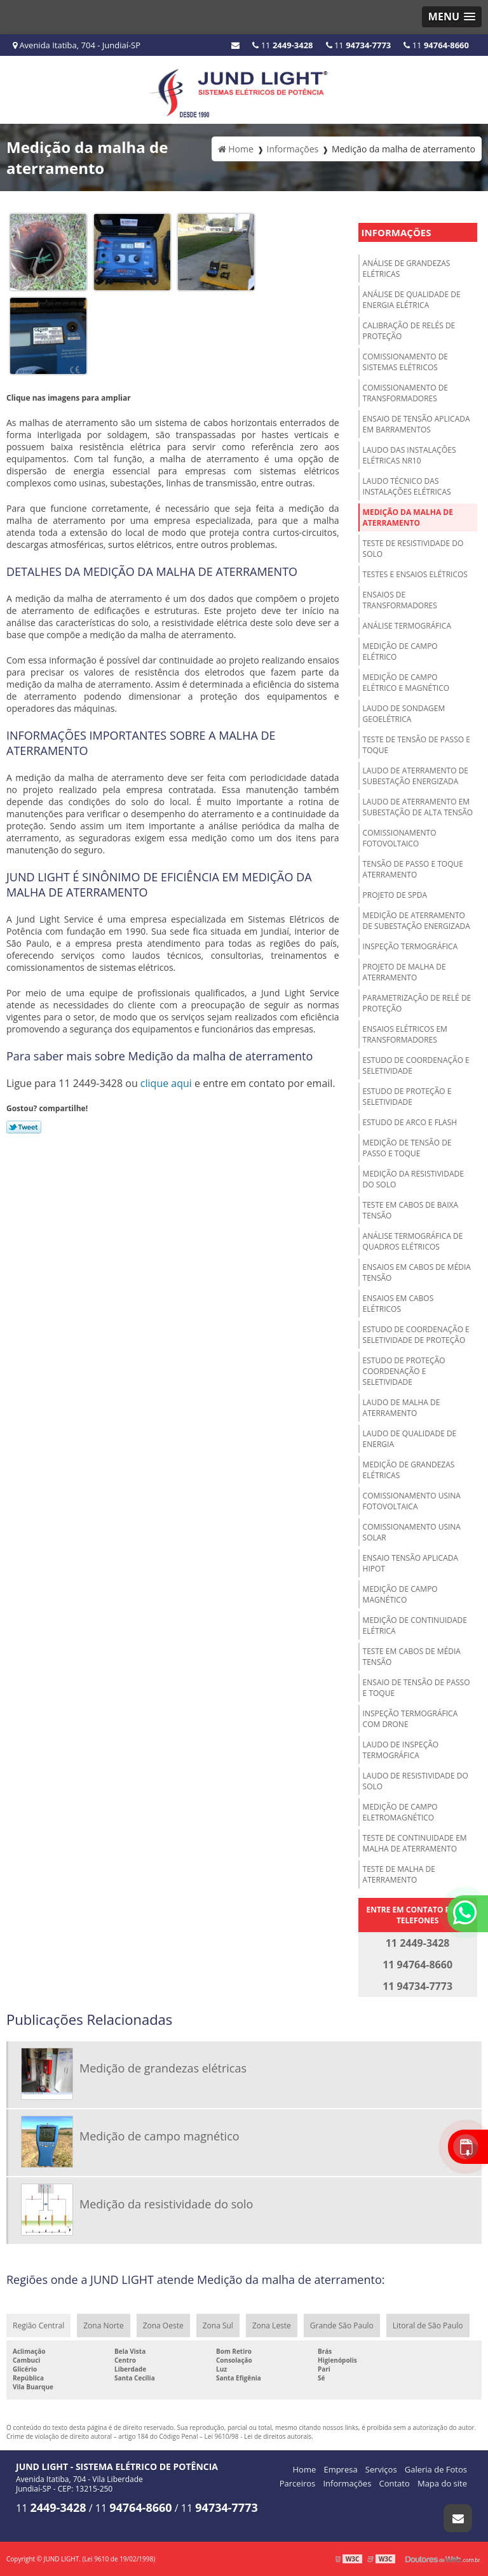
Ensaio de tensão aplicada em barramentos (416, 424)
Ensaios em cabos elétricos (398, 1303)
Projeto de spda (395, 895)
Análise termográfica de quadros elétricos (413, 1241)
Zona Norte (103, 2325)
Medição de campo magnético (400, 1594)
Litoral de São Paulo (428, 2325)
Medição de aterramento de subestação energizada (416, 920)
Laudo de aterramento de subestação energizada (415, 776)
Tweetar (23, 1127)
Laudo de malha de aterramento (401, 1407)
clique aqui (166, 1083)
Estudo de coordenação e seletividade (416, 1065)
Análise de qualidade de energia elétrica (412, 299)
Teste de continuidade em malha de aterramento (415, 1843)
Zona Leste (271, 2325)
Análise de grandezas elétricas (407, 268)
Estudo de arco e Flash (410, 1122)
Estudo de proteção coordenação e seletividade (404, 1371)
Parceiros (298, 2483)
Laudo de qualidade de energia (410, 1439)
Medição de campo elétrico (400, 651)
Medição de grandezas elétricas (409, 1470)
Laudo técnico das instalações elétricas (407, 486)
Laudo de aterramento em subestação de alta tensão (418, 807)
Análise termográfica (407, 625)
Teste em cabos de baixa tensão (410, 1210)
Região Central (38, 2325)
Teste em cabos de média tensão (412, 1656)
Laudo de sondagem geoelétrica (404, 713)
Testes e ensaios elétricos (415, 574)
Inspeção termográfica (410, 946)
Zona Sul (218, 2325)
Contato (394, 2483)
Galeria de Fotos (436, 2469)
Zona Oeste (163, 2325)
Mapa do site (442, 2483)
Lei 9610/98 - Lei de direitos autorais (258, 2436)
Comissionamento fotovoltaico (400, 838)
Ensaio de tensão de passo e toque (416, 1687)
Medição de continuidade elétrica (415, 1625)
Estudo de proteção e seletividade (407, 1096)
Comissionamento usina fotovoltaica (412, 1501)
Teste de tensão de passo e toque (416, 745)
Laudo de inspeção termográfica (401, 1750)
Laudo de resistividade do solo (415, 1781)
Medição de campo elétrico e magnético (406, 682)
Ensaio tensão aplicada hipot (410, 1563)
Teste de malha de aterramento (399, 1874)
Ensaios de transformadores (400, 600)
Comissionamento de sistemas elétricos (405, 362)
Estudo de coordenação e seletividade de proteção (416, 1334)
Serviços (381, 2469)
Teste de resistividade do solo (413, 548)
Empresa (340, 2469)
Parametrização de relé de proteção (417, 1003)
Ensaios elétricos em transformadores (405, 1034)
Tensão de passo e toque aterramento (413, 869)
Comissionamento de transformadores (405, 393)
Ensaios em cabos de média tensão (417, 1272)
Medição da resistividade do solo (413, 1179)
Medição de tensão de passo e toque (407, 1148)
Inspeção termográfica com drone (410, 1719)
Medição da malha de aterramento (408, 517)
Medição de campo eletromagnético (400, 1812)
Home (304, 2469)
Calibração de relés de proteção (409, 331)
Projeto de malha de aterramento (404, 972)
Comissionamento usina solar (412, 1532)
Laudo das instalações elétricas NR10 (409, 455)
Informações (396, 232)
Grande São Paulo (342, 2325)
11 (436, 45)
